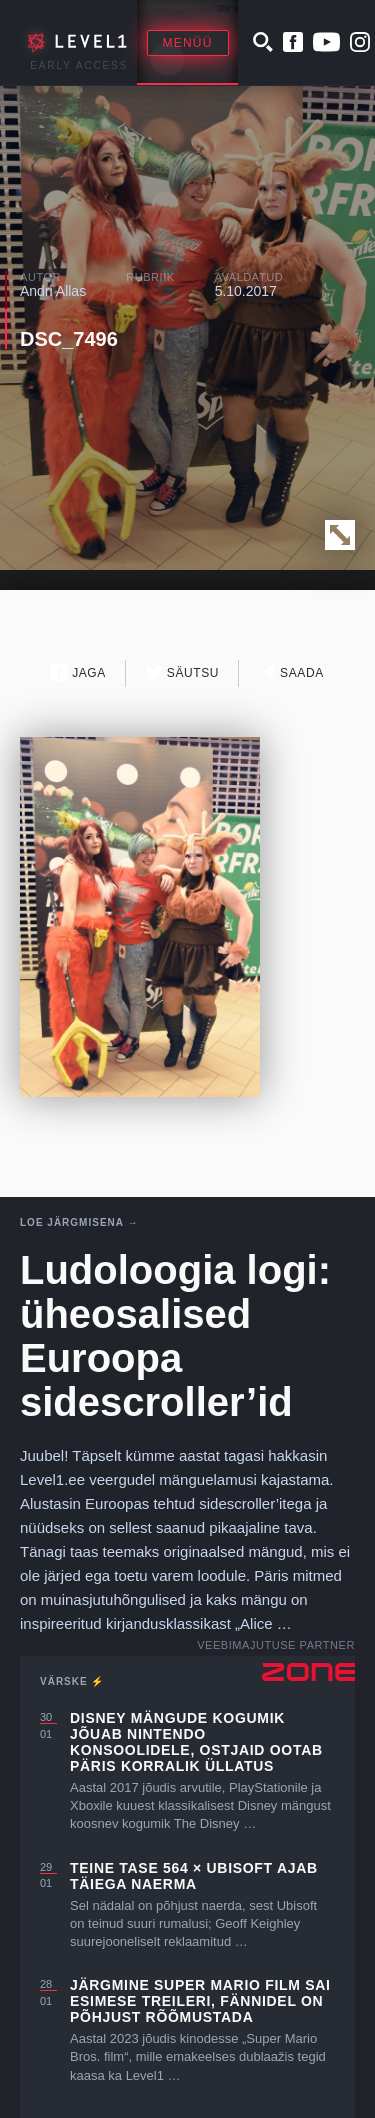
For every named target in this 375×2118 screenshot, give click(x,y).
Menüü (188, 43)
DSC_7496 (69, 339)
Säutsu (182, 672)
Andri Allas (53, 291)
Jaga (78, 672)
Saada (291, 672)
